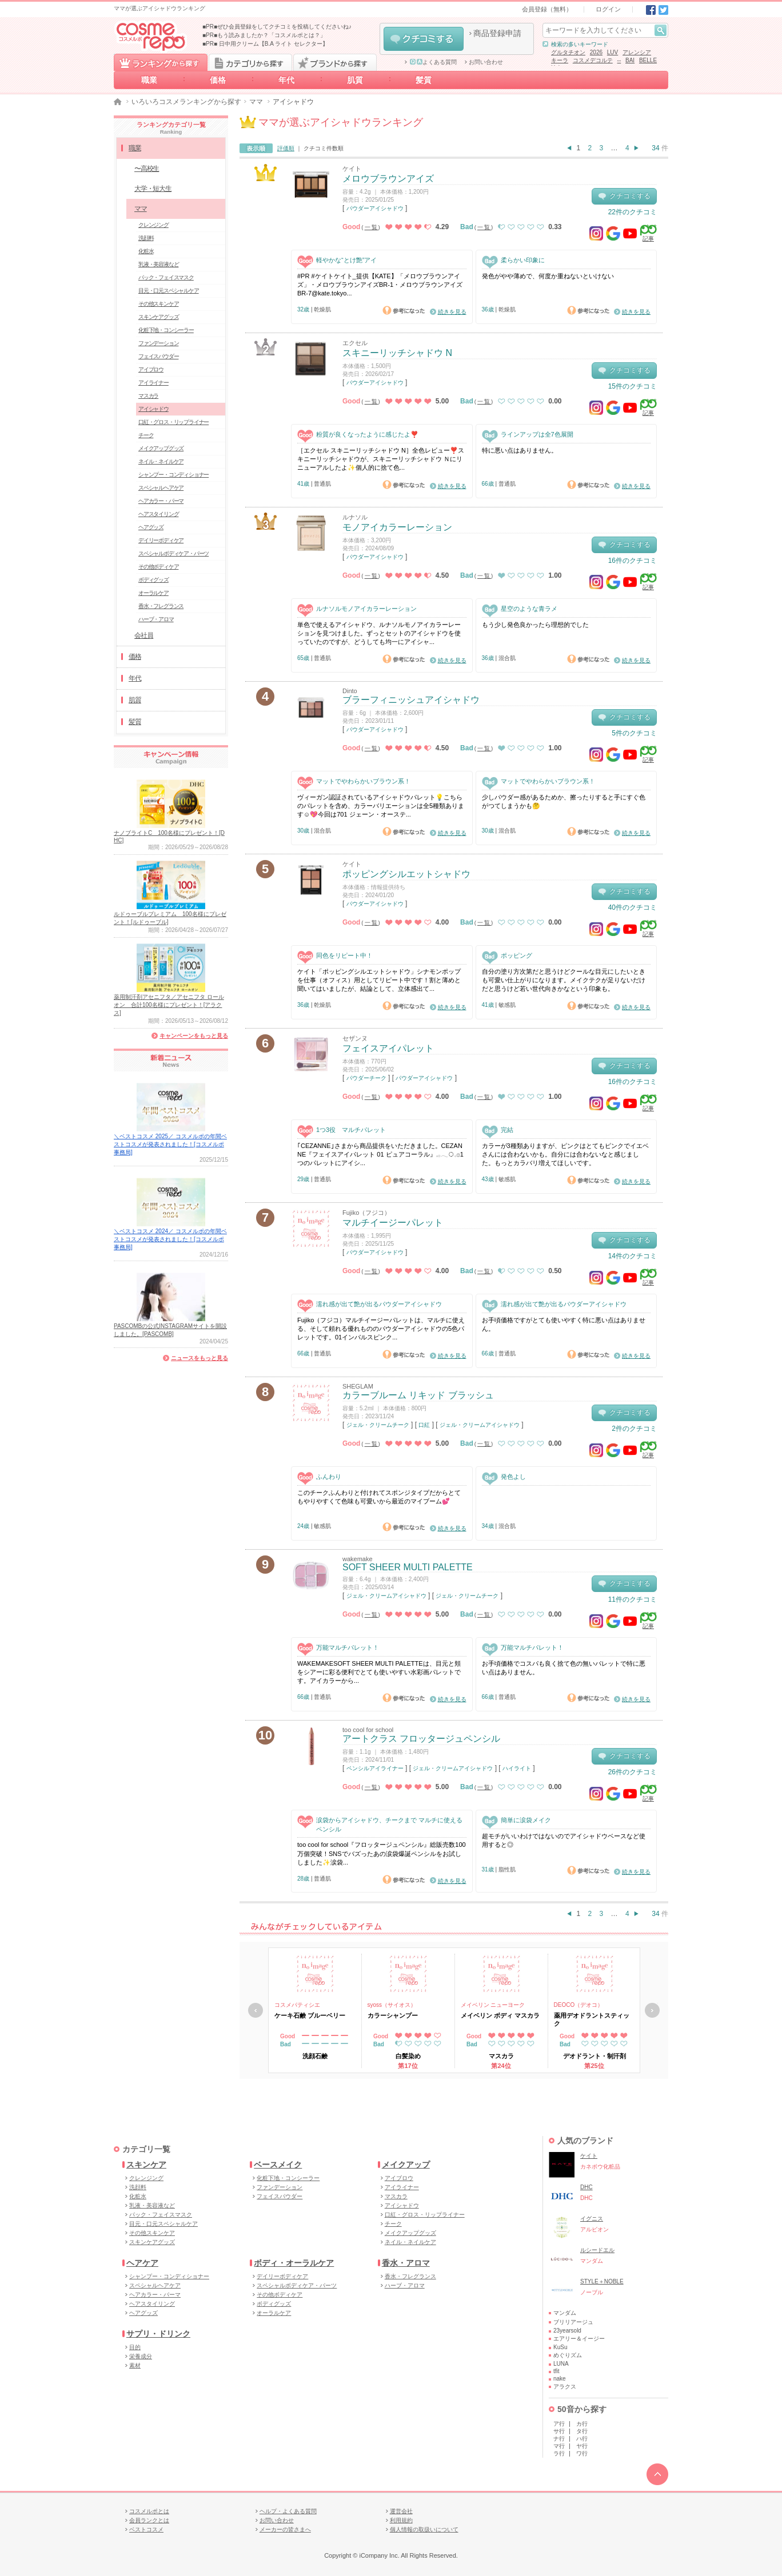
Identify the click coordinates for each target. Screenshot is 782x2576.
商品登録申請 (497, 33)
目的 (135, 2347)
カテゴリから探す (250, 62)
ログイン (608, 9)
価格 (218, 80)
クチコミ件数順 (324, 148)
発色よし (504, 1477)
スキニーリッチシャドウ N (397, 353)
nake (559, 2378)
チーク (145, 435)
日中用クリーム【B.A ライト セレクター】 (273, 44)
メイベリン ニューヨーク (493, 2005)
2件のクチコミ (634, 1429)
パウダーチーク (366, 1078)
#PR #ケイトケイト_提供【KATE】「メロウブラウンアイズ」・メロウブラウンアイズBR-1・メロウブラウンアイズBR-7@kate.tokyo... (379, 285)
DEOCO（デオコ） (579, 2005)
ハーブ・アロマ (156, 619)
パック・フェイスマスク (166, 277)
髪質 (424, 80)
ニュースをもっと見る (199, 1358)
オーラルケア (153, 593)
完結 (497, 1130)
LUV (612, 52)
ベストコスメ (146, 2529)
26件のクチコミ (632, 1772)
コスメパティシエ (297, 2005)
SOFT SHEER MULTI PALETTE (407, 1567)
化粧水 (145, 251)
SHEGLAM (357, 1386)
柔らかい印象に (513, 260)
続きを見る (452, 312)
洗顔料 (145, 238)
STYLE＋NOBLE (602, 2281)
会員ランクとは (149, 2520)
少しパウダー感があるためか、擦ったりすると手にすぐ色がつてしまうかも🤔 (563, 801)
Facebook (651, 10)
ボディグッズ (153, 580)
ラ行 (559, 2453)
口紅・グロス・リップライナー (173, 422)
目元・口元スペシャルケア (168, 290)
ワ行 (582, 2453)
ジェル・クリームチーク (377, 1425)
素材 (135, 2365)
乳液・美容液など (158, 264)
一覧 (371, 227)
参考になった (403, 310)
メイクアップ (406, 2164)
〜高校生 (146, 169)
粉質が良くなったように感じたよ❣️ (357, 434)
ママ (256, 102)
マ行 (559, 2446)
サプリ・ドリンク (158, 2333)
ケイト (351, 168)
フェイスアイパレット (388, 1048)
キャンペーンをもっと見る (193, 1036)
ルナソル (355, 517)
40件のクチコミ (632, 907)
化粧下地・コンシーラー (166, 330)
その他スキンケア (158, 304)
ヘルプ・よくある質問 (288, 2511)
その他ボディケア (158, 566)
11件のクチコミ (632, 1599)
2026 (596, 52)
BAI (630, 60)
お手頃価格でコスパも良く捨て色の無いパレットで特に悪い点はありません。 (563, 1667)
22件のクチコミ (632, 212)
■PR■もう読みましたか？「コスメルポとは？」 (264, 35)
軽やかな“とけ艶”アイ (337, 260)
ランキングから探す (161, 62)
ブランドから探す (335, 62)
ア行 (559, 2424)
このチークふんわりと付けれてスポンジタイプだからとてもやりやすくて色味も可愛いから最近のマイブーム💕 (379, 1497)
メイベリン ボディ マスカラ (500, 2015)
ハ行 (582, 2438)
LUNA (561, 2364)
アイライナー (153, 382)
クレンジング (153, 225)
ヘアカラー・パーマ (160, 501)
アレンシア (637, 52)
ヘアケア (142, 2262)
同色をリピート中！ (335, 955)
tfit (556, 2371)
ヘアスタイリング (158, 514)
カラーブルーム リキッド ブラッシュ (418, 1395)
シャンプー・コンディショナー (173, 474)
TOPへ (657, 2474)
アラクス (564, 2386)
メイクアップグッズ (160, 448)
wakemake (357, 1558)
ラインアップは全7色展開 (527, 434)
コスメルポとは (149, 2511)
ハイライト (516, 1768)
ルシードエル (597, 2250)
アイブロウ (150, 369)
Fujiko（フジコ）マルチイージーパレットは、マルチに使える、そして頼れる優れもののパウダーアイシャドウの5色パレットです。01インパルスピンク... (381, 1329)
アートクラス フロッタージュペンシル (421, 1738)
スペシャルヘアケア (160, 488)
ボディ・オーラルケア (294, 2262)
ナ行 (559, 2438)
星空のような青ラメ (519, 609)
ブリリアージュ (573, 2322)
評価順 (285, 148)
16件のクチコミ (632, 561)
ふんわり (319, 1477)
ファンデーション (158, 343)
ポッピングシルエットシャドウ (406, 874)
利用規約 (401, 2520)
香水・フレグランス (160, 606)
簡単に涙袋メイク (516, 1820)
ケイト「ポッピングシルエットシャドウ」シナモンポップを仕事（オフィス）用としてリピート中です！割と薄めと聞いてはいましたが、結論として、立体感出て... (379, 980)
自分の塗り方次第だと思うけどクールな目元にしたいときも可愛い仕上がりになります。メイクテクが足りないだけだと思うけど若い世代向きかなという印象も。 (563, 980)
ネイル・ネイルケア (160, 461)
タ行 (582, 2431)
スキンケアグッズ (158, 317)
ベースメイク (278, 2164)
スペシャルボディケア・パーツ (173, 553)
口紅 (424, 1425)
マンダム (564, 2313)
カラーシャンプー (393, 2015)
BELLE (648, 60)
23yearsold (567, 2330)
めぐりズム (567, 2355)
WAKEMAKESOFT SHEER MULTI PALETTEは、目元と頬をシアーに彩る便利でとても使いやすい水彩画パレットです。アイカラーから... (379, 1672)
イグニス (591, 2218)
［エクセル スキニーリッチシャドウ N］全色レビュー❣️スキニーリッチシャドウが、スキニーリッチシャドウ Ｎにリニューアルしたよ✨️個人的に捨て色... (380, 459)
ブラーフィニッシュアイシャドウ (411, 700)
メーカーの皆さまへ (285, 2529)
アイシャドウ (153, 409)
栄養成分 (140, 2356)
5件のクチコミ (634, 733)
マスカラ (148, 396)
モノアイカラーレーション (397, 527)
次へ (652, 2010)
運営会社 (401, 2511)
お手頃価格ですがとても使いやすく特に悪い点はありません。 (563, 1324)
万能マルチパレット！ (338, 1647)
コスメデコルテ (593, 60)
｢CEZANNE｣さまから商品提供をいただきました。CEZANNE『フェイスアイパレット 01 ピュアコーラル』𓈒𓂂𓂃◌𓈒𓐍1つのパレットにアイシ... (380, 1154)
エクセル (355, 342)
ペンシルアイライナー (375, 1768)
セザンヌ (355, 1038)
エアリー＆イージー (579, 2338)
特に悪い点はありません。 (519, 450)
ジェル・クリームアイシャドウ (480, 1425)
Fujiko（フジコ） (366, 1212)
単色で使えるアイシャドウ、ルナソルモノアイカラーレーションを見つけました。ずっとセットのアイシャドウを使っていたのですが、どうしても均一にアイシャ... (379, 633)
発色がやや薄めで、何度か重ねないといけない (548, 276)
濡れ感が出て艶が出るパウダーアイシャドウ (369, 1304)
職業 (149, 80)
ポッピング (507, 955)
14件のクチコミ (632, 1256)
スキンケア (146, 2164)
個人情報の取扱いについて (424, 2529)
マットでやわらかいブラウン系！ (353, 781)
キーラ (559, 60)
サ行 (559, 2431)
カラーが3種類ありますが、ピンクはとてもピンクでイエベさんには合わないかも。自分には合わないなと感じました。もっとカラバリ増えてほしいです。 (565, 1154)
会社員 (143, 635)
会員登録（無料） (547, 9)
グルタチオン (568, 52)
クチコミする (424, 39)
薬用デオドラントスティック (591, 2019)
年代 (286, 80)
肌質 (355, 80)
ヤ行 (582, 2446)
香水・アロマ (406, 2262)
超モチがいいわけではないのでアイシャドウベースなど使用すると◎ (563, 1840)
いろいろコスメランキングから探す (186, 102)
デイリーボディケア (160, 540)
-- (619, 60)
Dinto (349, 690)
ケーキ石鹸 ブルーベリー (309, 2015)
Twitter (663, 10)
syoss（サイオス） (392, 2005)
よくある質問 (433, 62)
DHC (586, 2187)
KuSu (560, 2347)
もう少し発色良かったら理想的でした (535, 624)
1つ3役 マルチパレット (341, 1130)
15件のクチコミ (632, 386)
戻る (255, 2010)
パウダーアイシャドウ (375, 208)
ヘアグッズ (150, 527)
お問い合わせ (486, 62)
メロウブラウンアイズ (388, 178)
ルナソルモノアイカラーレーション (357, 609)
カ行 (582, 2424)
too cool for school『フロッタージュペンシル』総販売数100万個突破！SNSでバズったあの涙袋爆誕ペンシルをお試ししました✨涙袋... (381, 1853)
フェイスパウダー (158, 356)
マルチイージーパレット (392, 1222)
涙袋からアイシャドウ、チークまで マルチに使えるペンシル (379, 1824)
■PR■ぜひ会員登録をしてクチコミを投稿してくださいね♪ (277, 26)
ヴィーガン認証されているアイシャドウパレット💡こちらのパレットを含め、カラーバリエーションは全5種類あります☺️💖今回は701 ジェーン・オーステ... (380, 806)
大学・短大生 (152, 189)
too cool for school (367, 1729)
